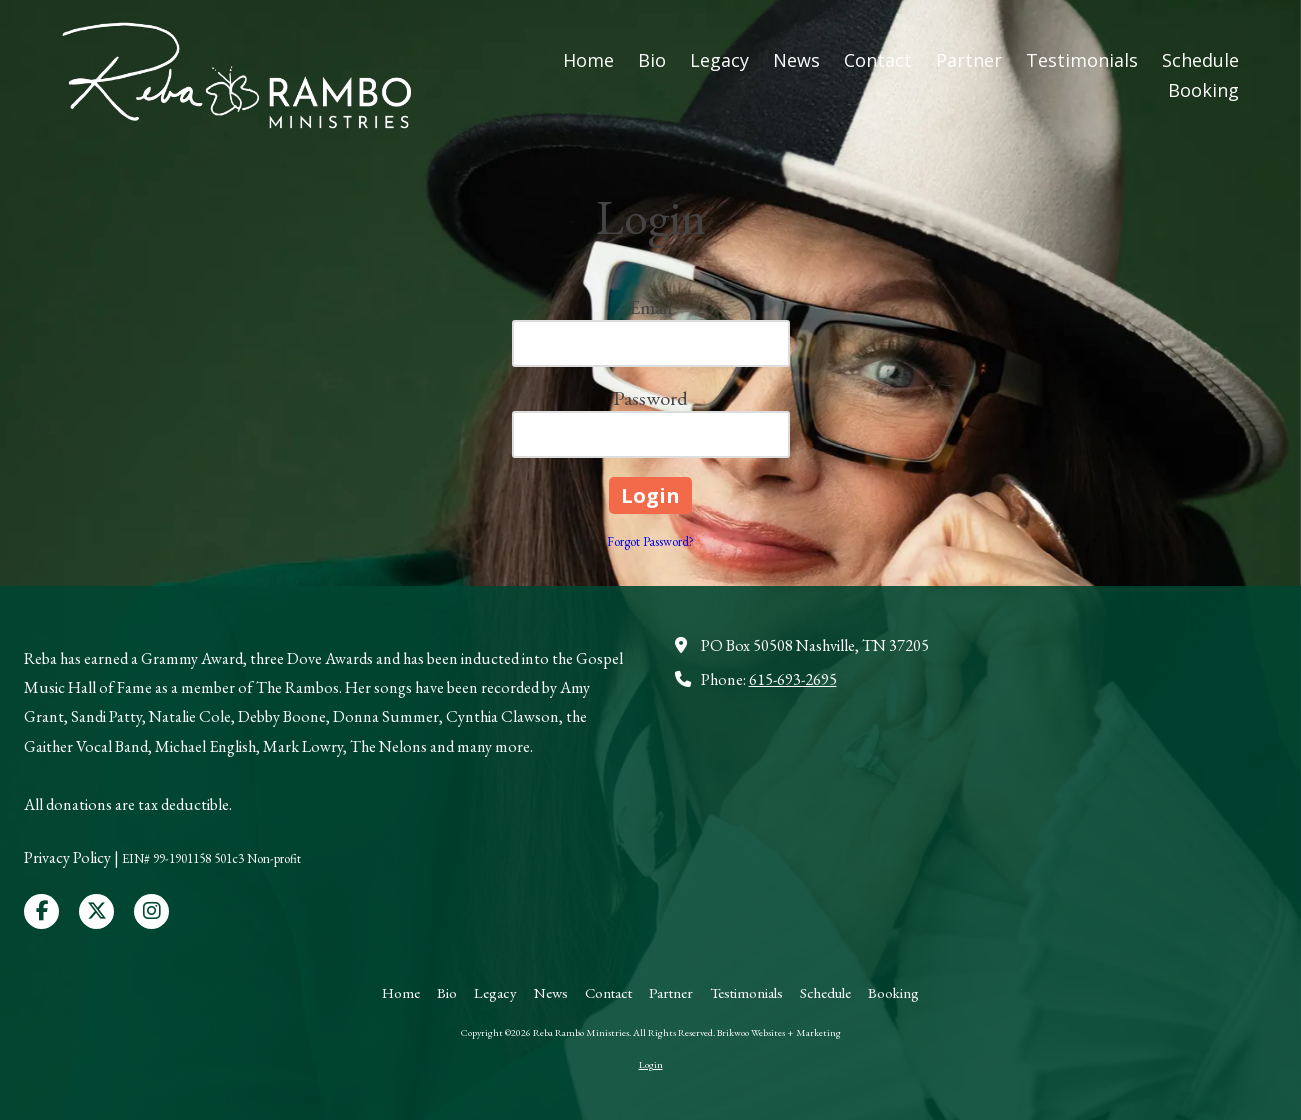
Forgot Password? (650, 541)
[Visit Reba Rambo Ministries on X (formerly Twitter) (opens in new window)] (96, 911)
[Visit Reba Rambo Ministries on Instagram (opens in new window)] (151, 911)
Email (650, 307)
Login (651, 1064)
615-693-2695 (793, 679)
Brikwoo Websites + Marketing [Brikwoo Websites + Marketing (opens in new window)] (779, 1032)
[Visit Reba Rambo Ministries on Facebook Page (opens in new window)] (41, 911)
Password (650, 398)
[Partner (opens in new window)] (969, 61)
